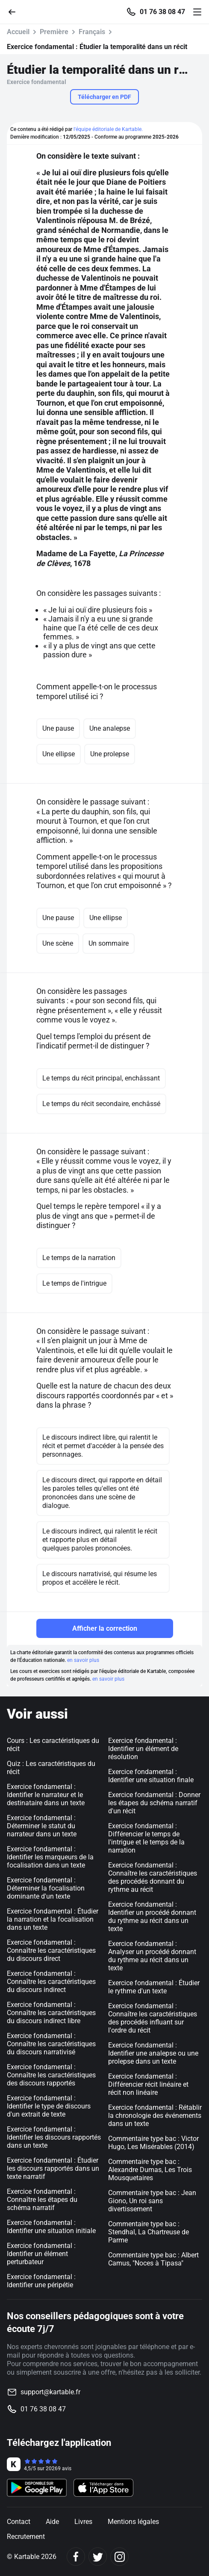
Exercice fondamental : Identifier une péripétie (41, 2281)
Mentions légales (133, 2522)
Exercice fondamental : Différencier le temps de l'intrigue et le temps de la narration (146, 1838)
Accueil (18, 32)
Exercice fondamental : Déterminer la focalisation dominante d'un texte (46, 1888)
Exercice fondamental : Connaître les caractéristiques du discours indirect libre (51, 2013)
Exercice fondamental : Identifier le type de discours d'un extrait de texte (49, 2106)
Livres (83, 2522)
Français (92, 32)
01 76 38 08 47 (162, 12)
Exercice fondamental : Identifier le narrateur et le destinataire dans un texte (46, 1795)
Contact (18, 2522)
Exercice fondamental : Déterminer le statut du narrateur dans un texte (42, 1826)
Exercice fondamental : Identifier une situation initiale (51, 2227)
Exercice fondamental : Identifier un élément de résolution (143, 1749)
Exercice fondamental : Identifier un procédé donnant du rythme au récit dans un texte (152, 1916)
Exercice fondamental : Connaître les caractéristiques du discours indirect (51, 1981)
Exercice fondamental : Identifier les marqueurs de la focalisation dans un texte (50, 1857)
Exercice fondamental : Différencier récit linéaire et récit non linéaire (148, 2084)
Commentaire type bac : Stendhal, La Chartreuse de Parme (148, 2232)
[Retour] (15, 11)
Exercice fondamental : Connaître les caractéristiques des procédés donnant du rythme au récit (152, 1877)
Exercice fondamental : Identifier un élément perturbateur (41, 2254)
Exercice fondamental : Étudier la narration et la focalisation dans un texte (52, 1919)
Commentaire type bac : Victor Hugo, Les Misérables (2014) (153, 2143)
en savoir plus (83, 1660)
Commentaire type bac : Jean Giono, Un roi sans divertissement (152, 2201)
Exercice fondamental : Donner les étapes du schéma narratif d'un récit (154, 1803)
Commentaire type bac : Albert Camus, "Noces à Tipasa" (153, 2259)
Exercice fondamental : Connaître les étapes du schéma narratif (42, 2199)
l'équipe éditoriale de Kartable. (108, 129)
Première (54, 32)
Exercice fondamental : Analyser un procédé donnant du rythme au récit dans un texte (152, 1956)
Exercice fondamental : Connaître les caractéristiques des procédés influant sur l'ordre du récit (152, 2018)
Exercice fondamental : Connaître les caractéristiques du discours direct (51, 1950)
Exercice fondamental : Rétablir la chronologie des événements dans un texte (155, 2115)
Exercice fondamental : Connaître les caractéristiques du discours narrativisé (51, 2044)
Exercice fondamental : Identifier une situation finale (151, 1776)
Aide (52, 2522)
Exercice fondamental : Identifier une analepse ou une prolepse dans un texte (153, 2053)
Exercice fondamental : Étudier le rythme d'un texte (154, 1987)
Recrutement (26, 2536)
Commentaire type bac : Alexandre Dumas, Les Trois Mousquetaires (150, 2170)
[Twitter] (97, 2556)
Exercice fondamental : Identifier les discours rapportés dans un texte (54, 2137)
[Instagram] (119, 2556)
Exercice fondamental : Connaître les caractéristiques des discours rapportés (51, 2075)
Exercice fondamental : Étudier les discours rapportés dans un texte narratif (53, 2168)
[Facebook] (76, 2556)
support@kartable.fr (50, 2392)
